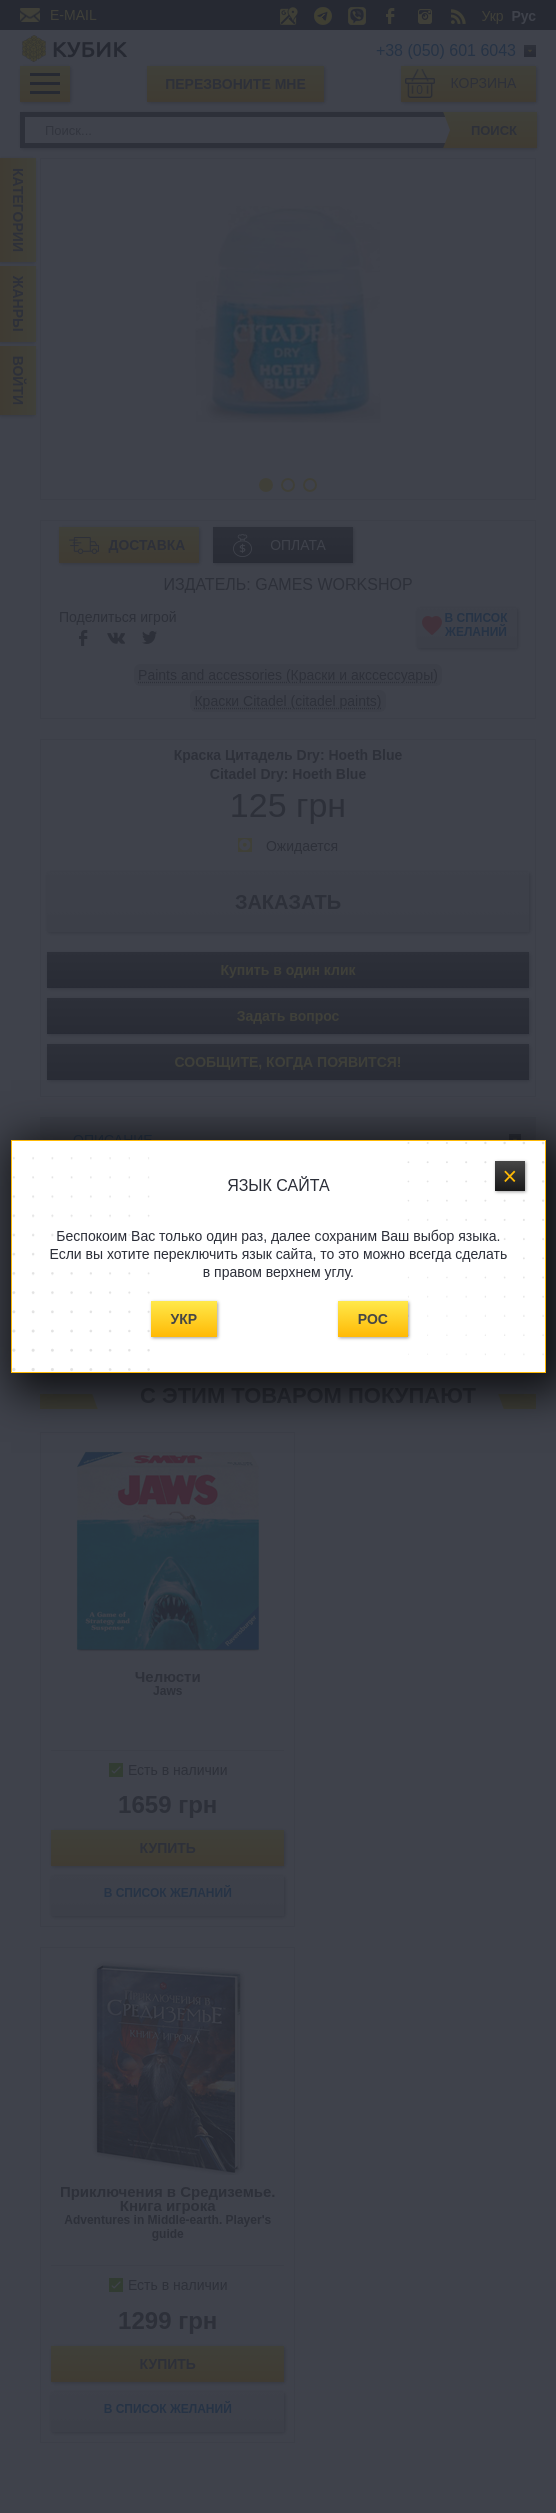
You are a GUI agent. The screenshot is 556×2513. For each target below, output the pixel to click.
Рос (373, 1319)
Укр (184, 1319)
